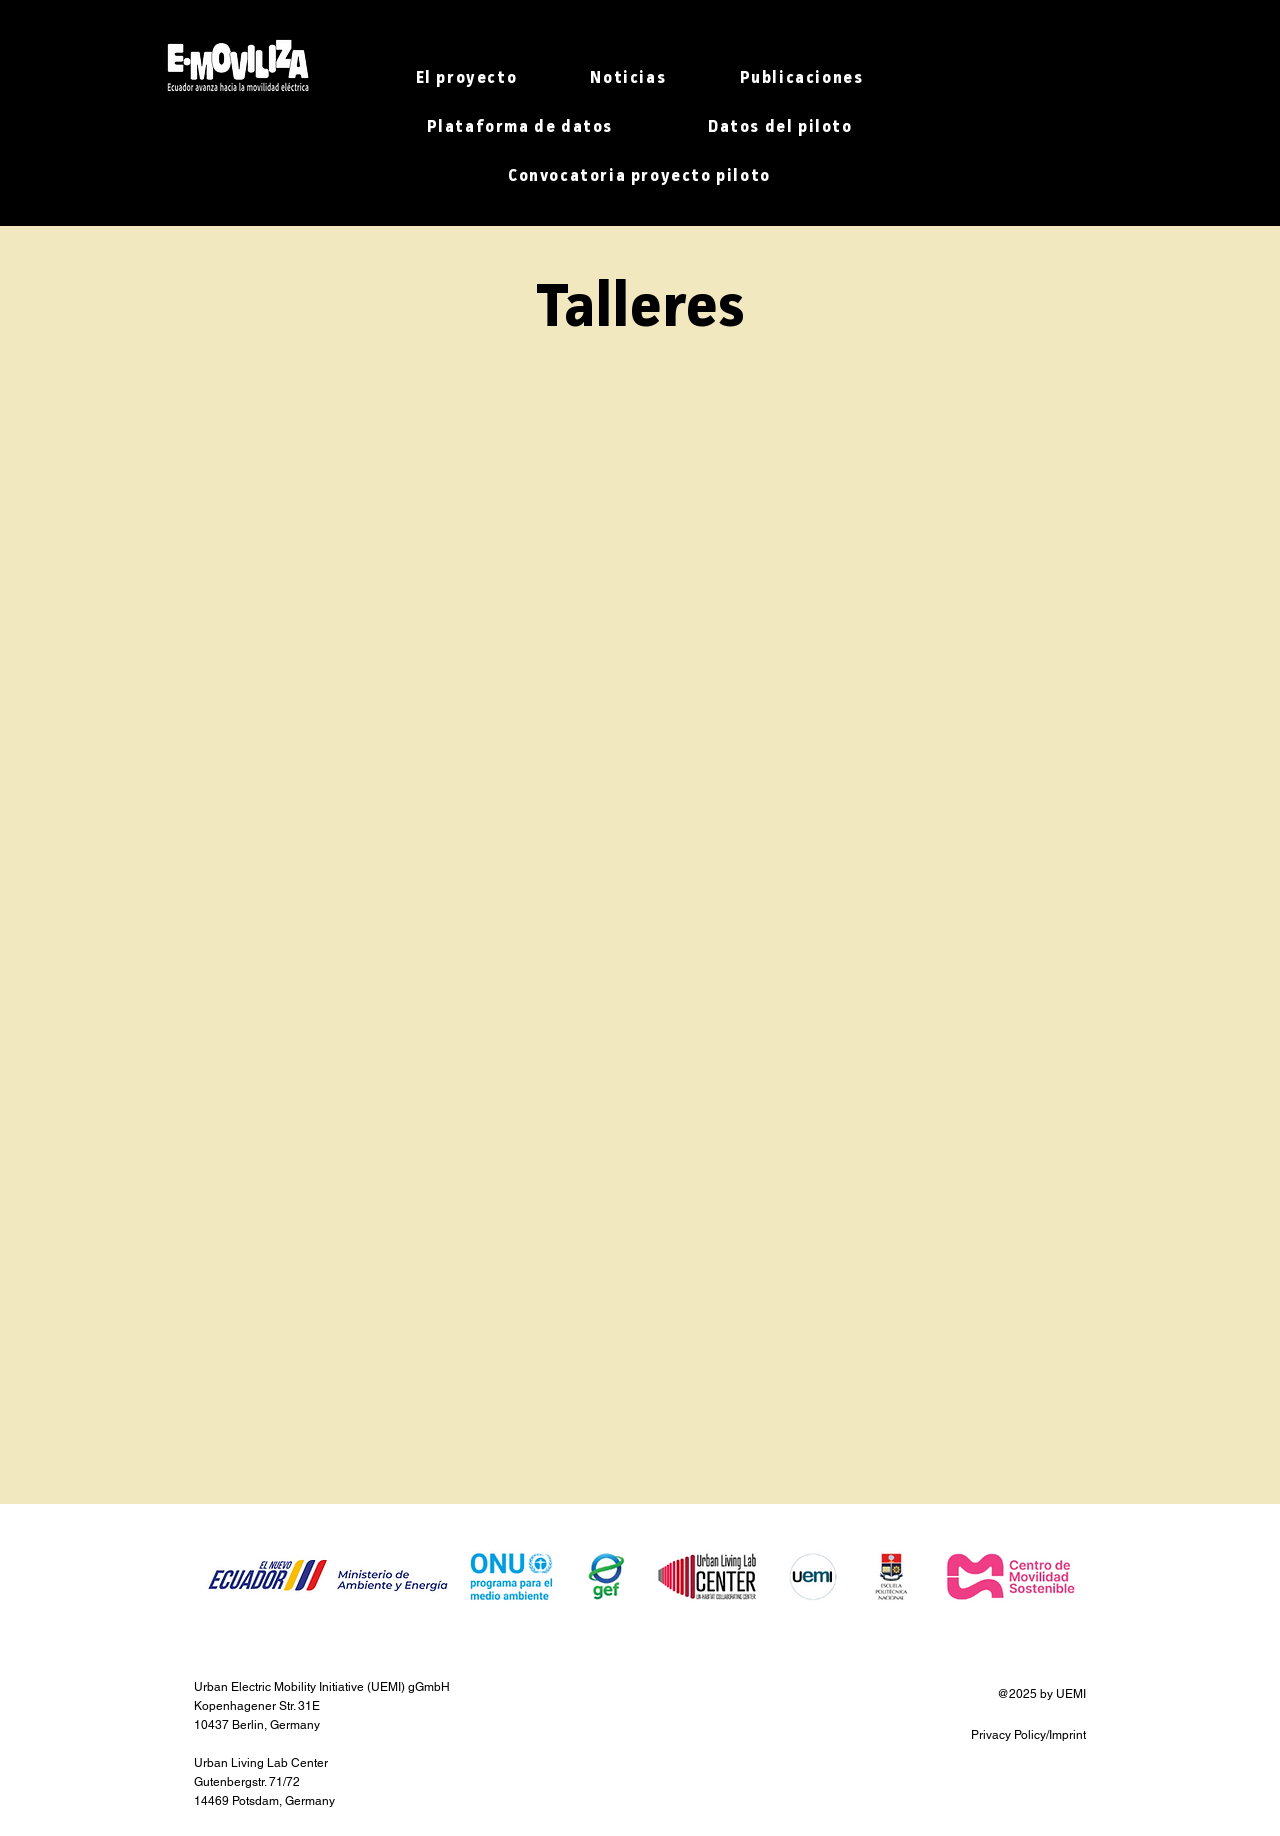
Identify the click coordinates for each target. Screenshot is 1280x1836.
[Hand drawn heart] (237, 66)
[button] (466, 80)
